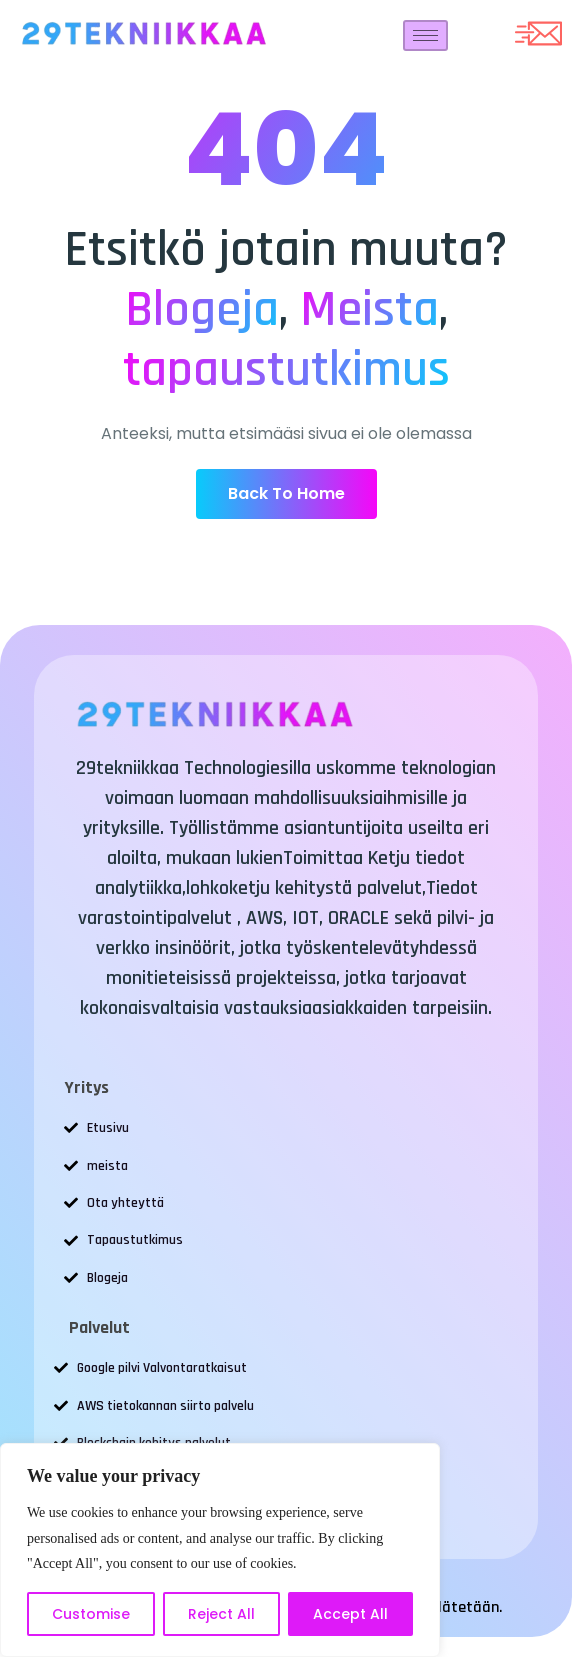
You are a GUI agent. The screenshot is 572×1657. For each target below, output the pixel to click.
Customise (91, 1614)
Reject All (221, 1614)
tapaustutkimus (286, 370)
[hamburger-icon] (425, 35)
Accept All (350, 1614)
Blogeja (202, 310)
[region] (220, 1550)
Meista (369, 310)
